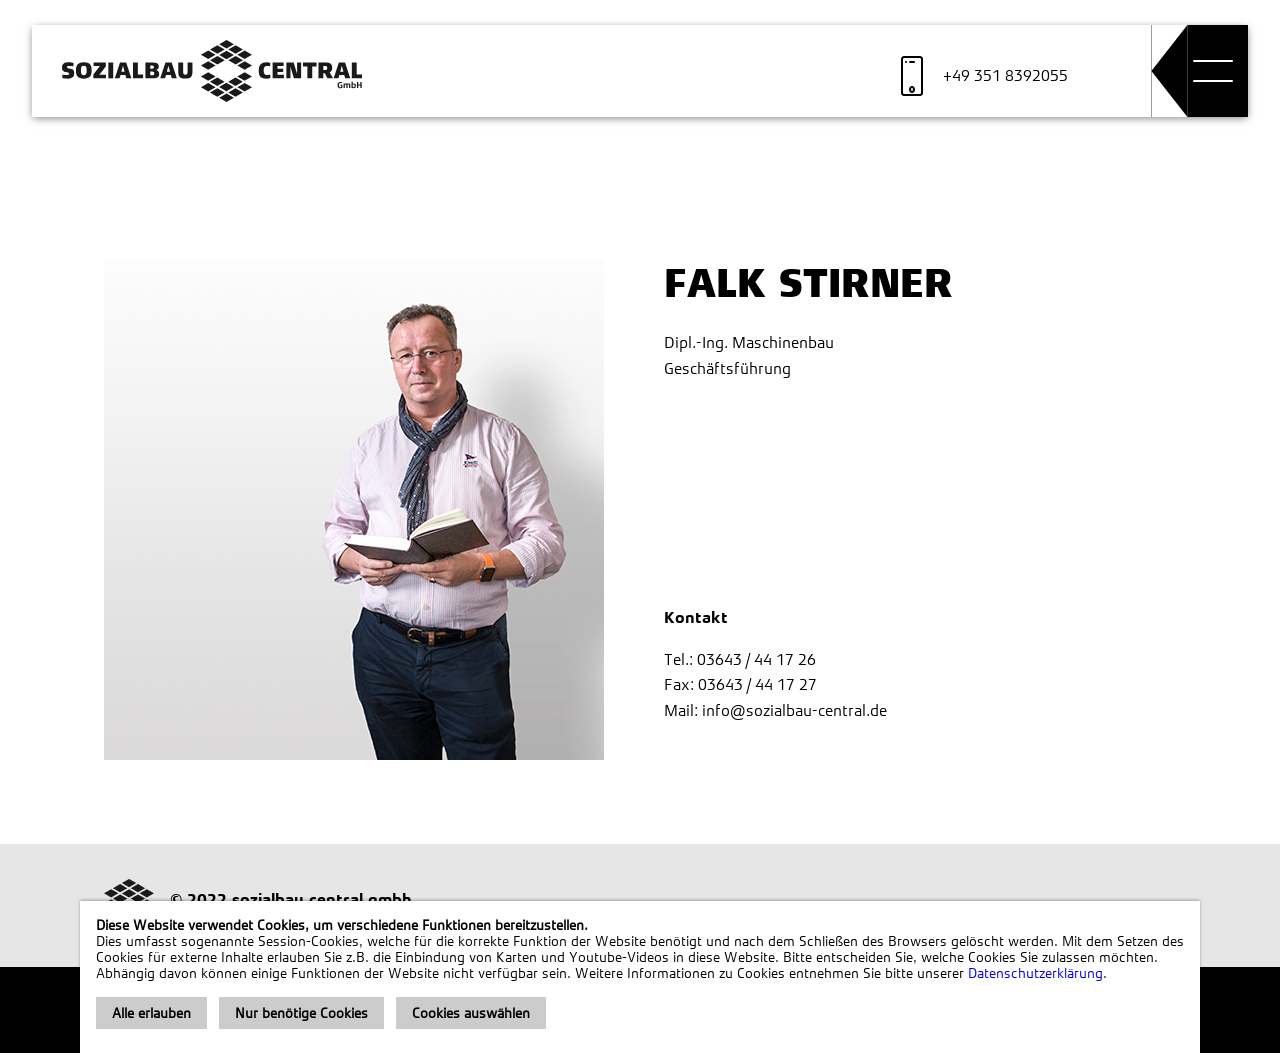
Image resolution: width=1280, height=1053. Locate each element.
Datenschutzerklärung (1035, 973)
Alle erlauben (151, 1013)
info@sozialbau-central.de (794, 710)
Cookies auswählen (471, 1013)
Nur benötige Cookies (301, 1013)
